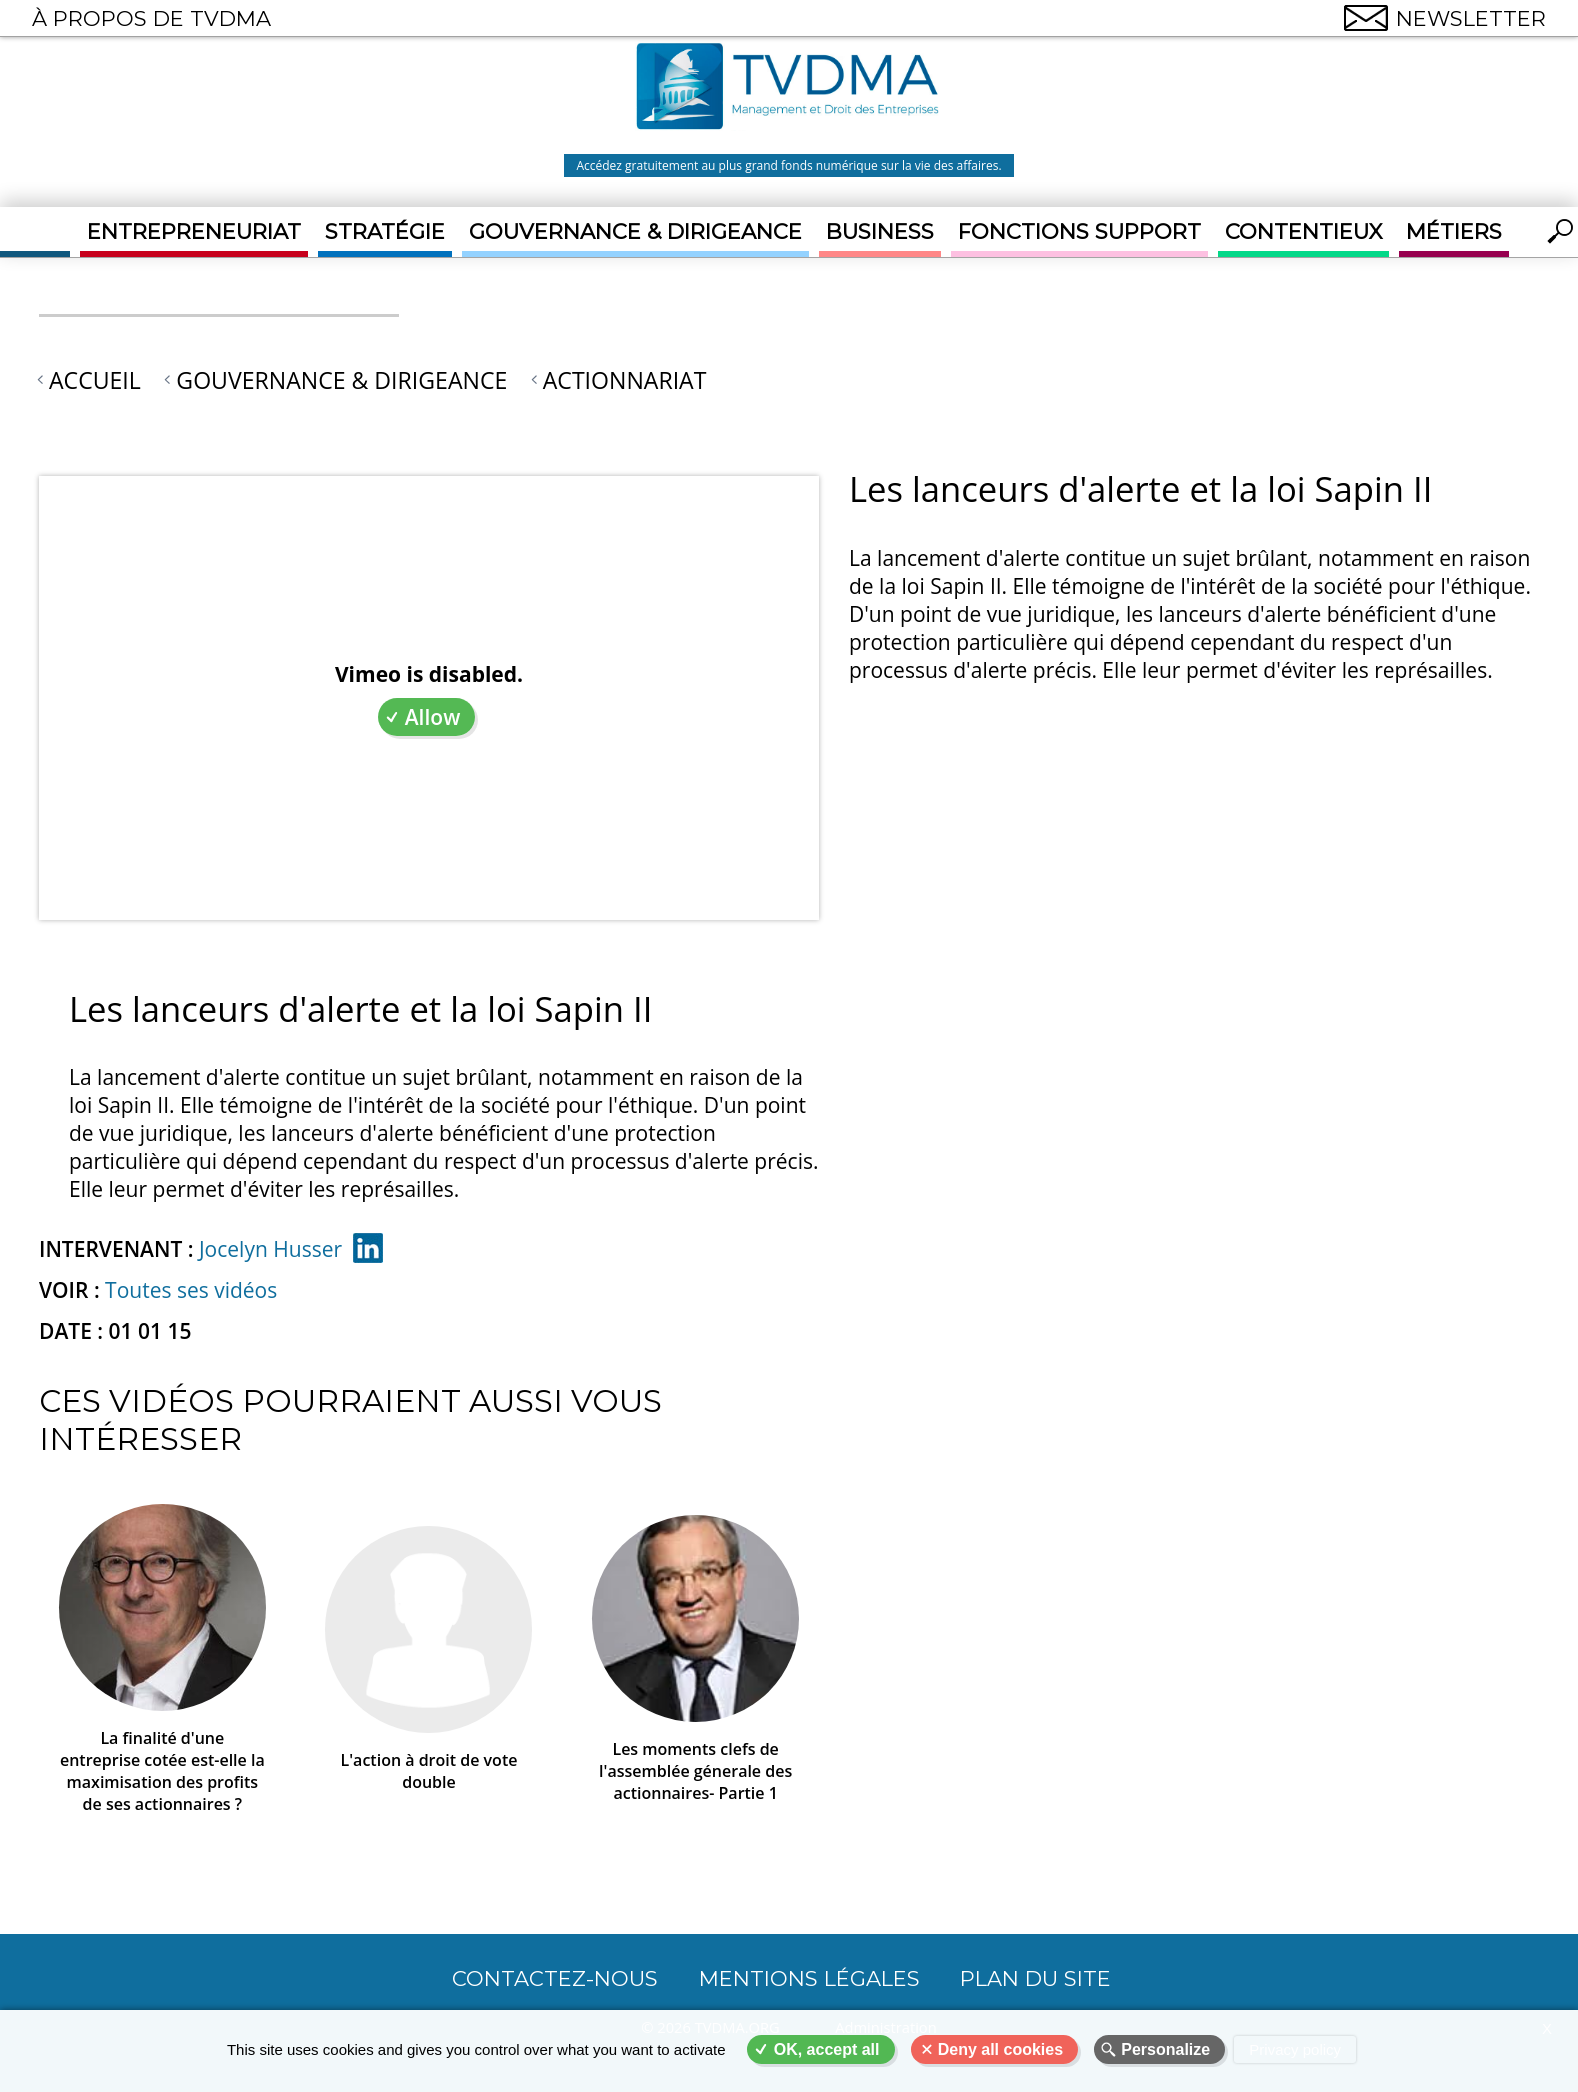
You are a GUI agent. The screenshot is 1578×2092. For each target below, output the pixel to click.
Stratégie (385, 231)
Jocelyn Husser (270, 1249)
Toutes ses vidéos (191, 1290)
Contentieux (1303, 231)
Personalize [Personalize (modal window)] (1165, 2049)
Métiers (1454, 231)
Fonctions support (1079, 231)
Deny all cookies (1000, 2049)
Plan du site (1035, 1978)
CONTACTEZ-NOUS (555, 1978)
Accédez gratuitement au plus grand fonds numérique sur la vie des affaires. (788, 165)
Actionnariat (625, 380)
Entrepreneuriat (194, 231)
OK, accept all (827, 2049)
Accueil (95, 380)
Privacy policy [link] (1295, 2049)
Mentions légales (809, 1978)
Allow (433, 717)
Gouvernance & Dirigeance (635, 231)
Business (880, 231)
